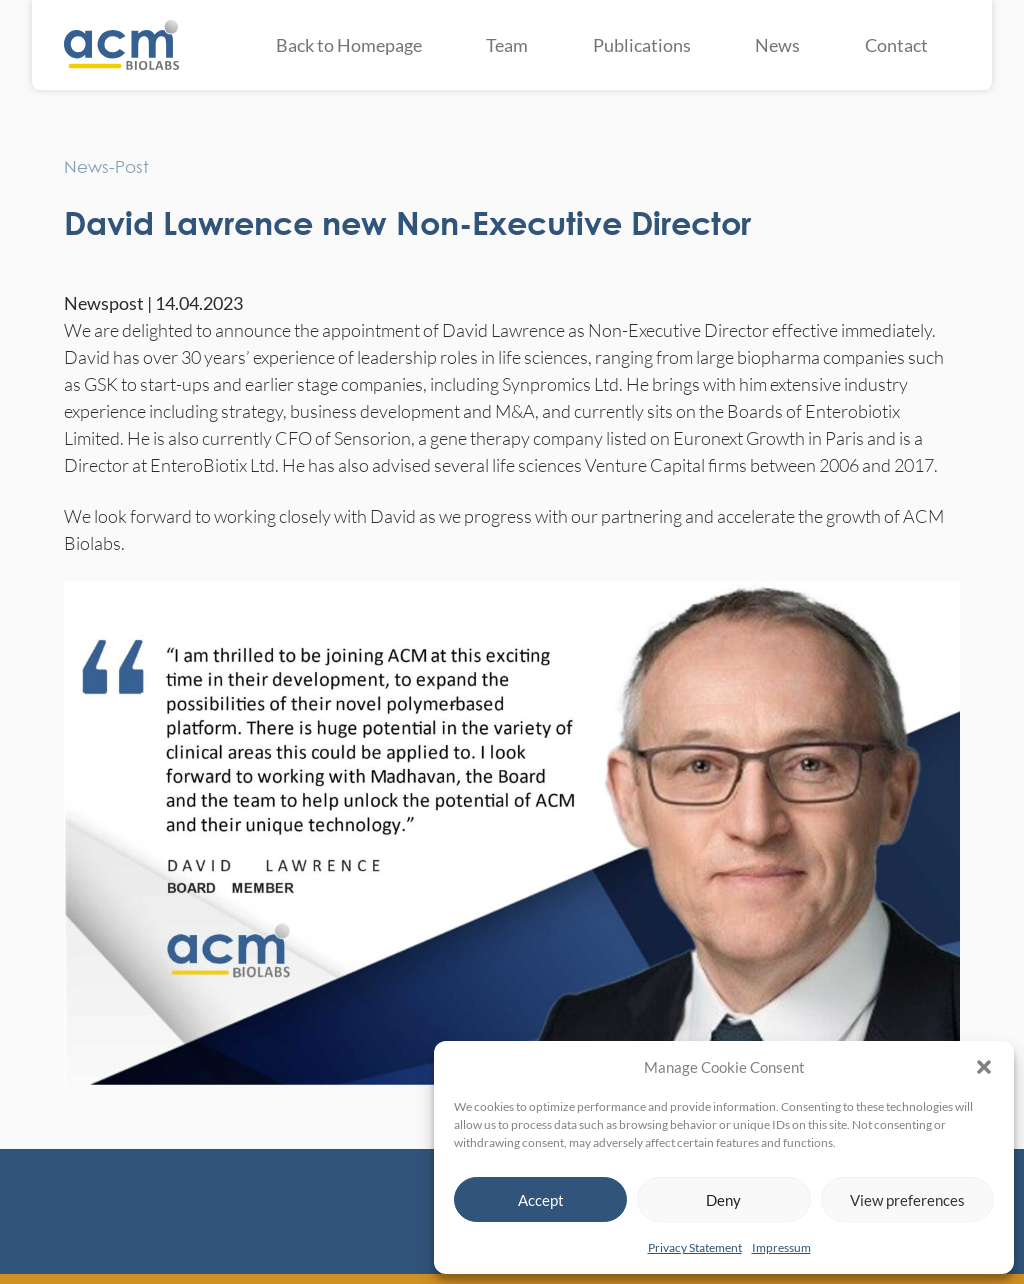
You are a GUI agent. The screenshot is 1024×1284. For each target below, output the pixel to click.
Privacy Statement (695, 1247)
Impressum (781, 1247)
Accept (541, 1200)
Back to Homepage (349, 45)
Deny (723, 1200)
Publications (642, 45)
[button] (984, 1067)
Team (507, 45)
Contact (896, 45)
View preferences (907, 1200)
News (777, 45)
